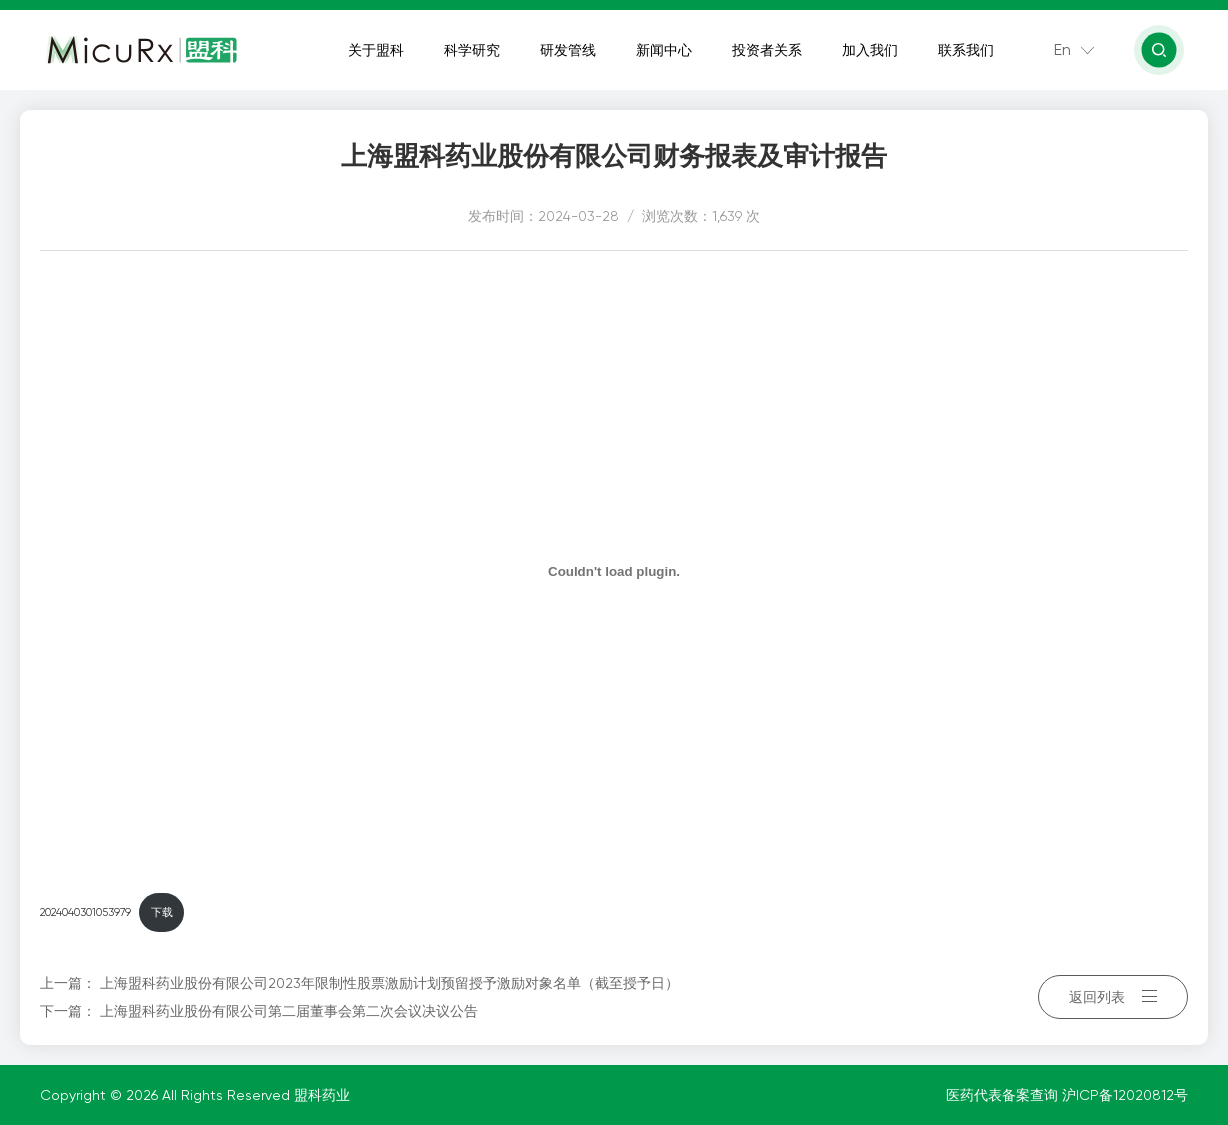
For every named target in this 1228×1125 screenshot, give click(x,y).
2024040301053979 (85, 912)
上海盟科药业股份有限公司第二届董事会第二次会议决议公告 (289, 1011)
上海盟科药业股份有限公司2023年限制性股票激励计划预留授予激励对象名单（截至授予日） (389, 983)
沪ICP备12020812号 (1125, 1095)
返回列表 (1113, 997)
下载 (162, 912)
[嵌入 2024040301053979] (614, 571)
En (1062, 49)
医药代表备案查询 (1004, 1095)
